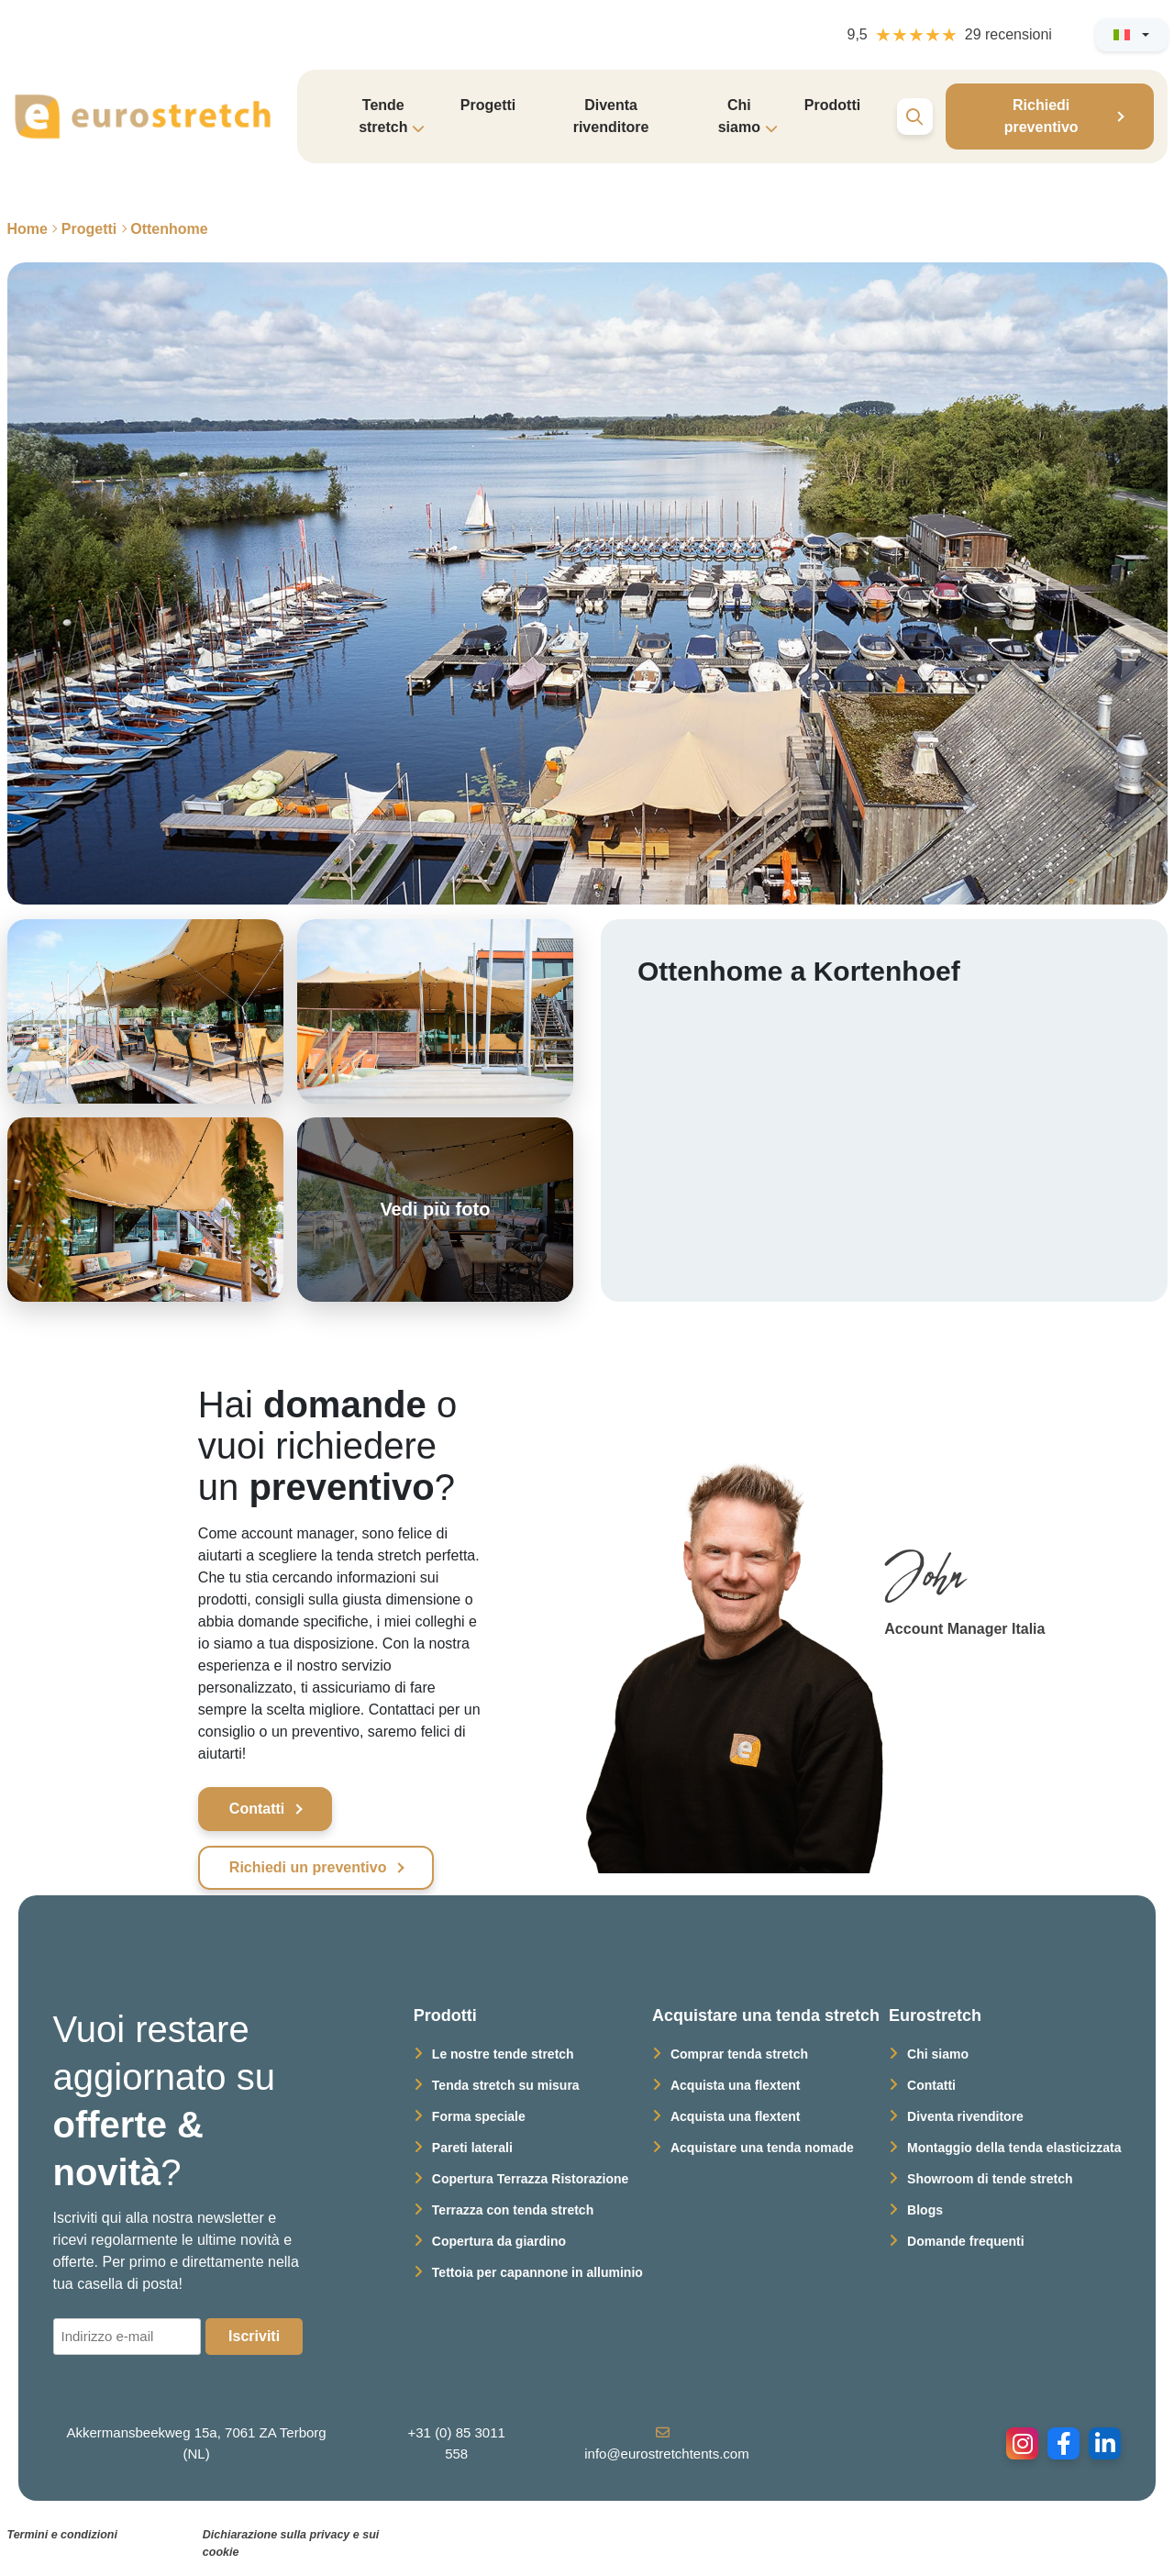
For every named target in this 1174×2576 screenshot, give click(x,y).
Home (27, 229)
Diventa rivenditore (611, 116)
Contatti (256, 1808)
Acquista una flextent (735, 2085)
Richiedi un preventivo (308, 1867)
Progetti (487, 105)
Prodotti (832, 105)
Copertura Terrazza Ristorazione (530, 2178)
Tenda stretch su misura (506, 2085)
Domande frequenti (965, 2241)
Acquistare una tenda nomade (762, 2147)
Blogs (925, 2210)
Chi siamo (938, 2054)
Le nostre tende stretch (503, 2054)
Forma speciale (479, 2116)
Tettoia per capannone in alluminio (537, 2272)
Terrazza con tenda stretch (512, 2210)
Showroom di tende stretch (989, 2178)
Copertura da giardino (499, 2241)
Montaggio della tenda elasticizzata (1014, 2147)
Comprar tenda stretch (739, 2054)
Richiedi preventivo (1041, 116)
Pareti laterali (472, 2147)
